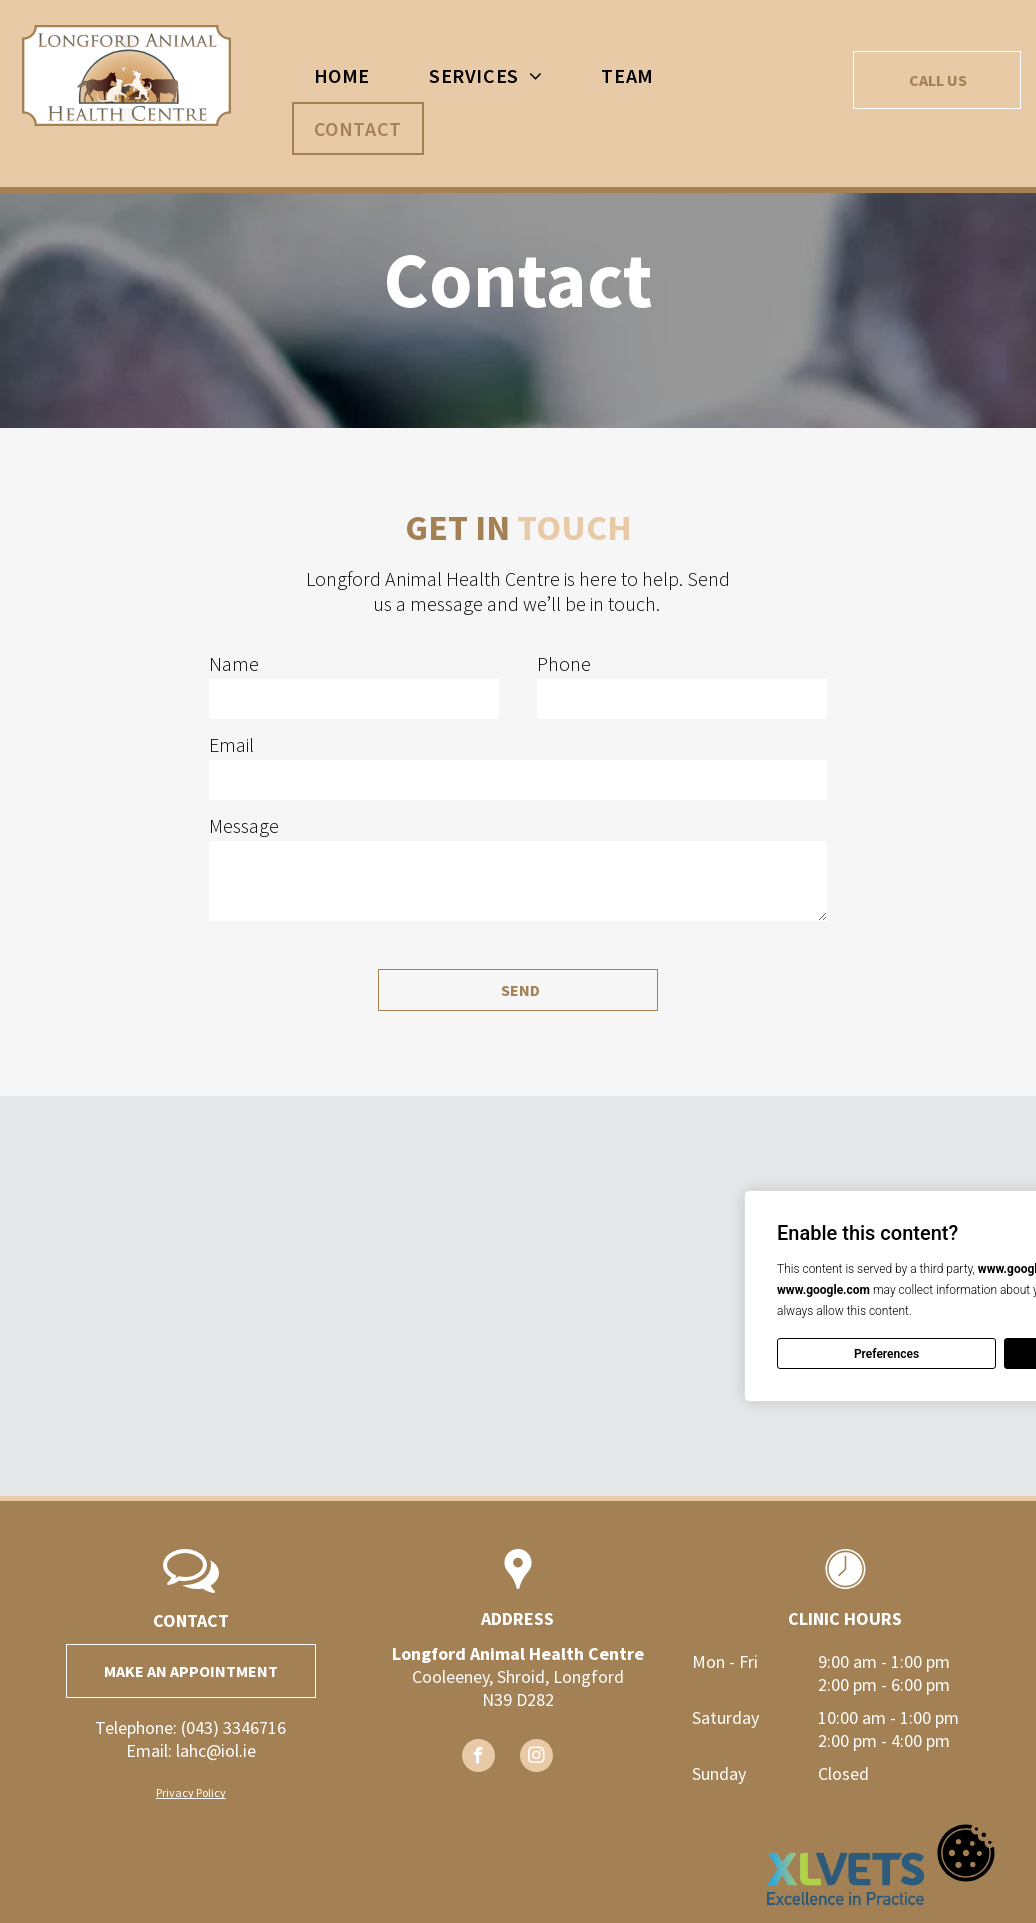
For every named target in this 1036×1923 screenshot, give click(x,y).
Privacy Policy (191, 1792)
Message (244, 825)
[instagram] (536, 1758)
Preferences (886, 1353)
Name (234, 663)
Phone (564, 663)
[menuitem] (349, 75)
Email (231, 744)
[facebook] (478, 1758)
